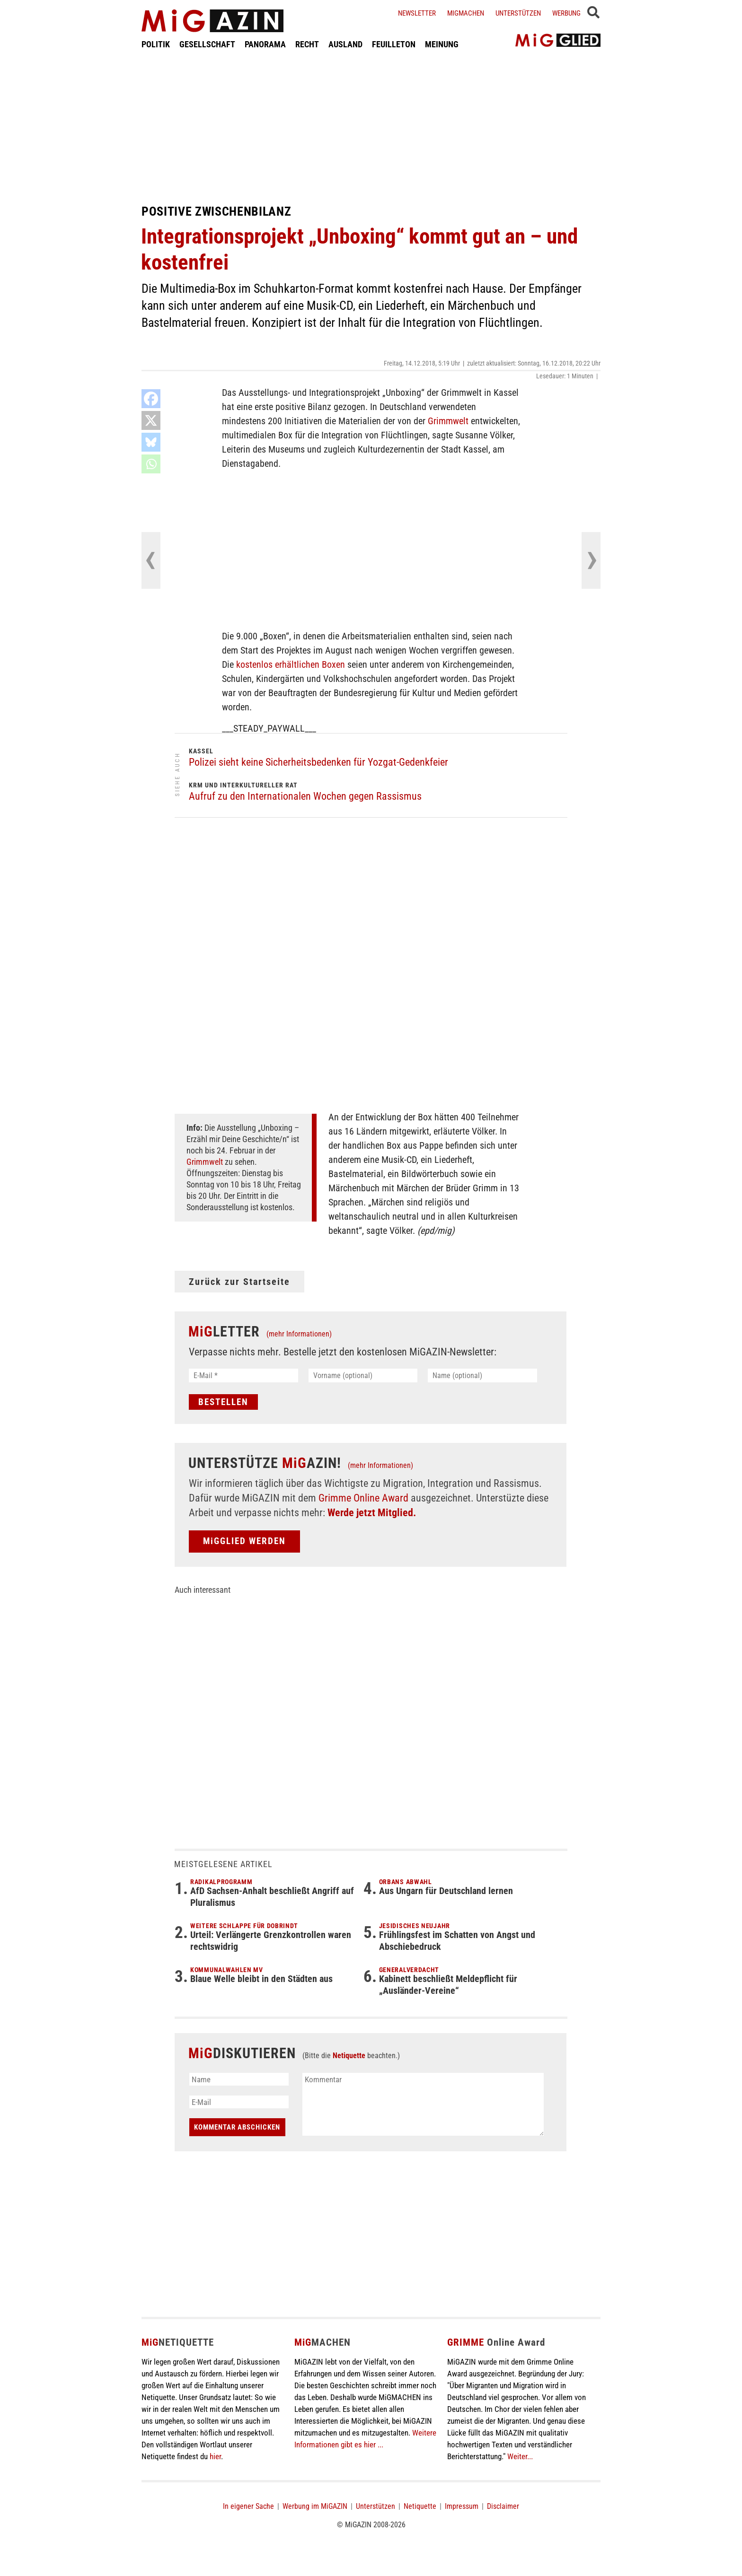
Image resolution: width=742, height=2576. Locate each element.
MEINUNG (442, 44)
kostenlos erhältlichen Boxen (290, 664)
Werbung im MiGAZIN (315, 2506)
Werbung (566, 13)
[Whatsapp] (150, 463)
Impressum (461, 2506)
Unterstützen (518, 13)
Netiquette (349, 2055)
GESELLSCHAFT (207, 44)
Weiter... (520, 2456)
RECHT (307, 44)
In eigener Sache (248, 2506)
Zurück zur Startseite (239, 1281)
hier (215, 2456)
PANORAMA (265, 44)
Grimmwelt (448, 421)
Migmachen (465, 13)
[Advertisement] (371, 127)
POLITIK (155, 44)
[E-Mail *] (243, 1375)
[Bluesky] (150, 442)
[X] (150, 420)
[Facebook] (150, 398)
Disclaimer (503, 2506)
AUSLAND (345, 44)
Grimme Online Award (363, 1498)
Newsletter (417, 13)
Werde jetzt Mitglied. (371, 1513)
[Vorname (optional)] (363, 1375)
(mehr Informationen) (299, 1333)
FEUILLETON (393, 44)
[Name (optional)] (482, 1375)
